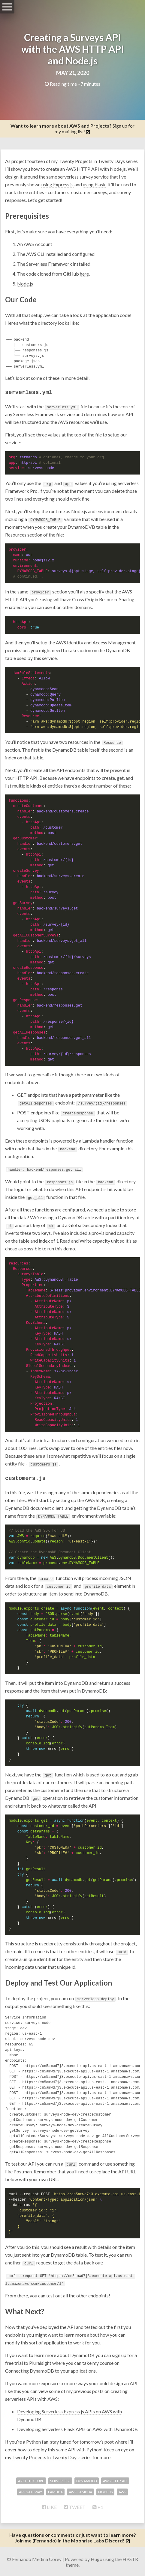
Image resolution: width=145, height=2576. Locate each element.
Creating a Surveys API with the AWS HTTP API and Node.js (72, 49)
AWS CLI (35, 254)
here (84, 274)
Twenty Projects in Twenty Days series (52, 2456)
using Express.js (57, 184)
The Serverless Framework (44, 264)
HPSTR (130, 2558)
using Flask (94, 184)
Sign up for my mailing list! (72, 128)
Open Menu (7, 6)
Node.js (25, 283)
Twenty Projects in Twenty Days (92, 161)
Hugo (96, 2558)
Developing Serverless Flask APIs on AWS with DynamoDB (77, 2428)
